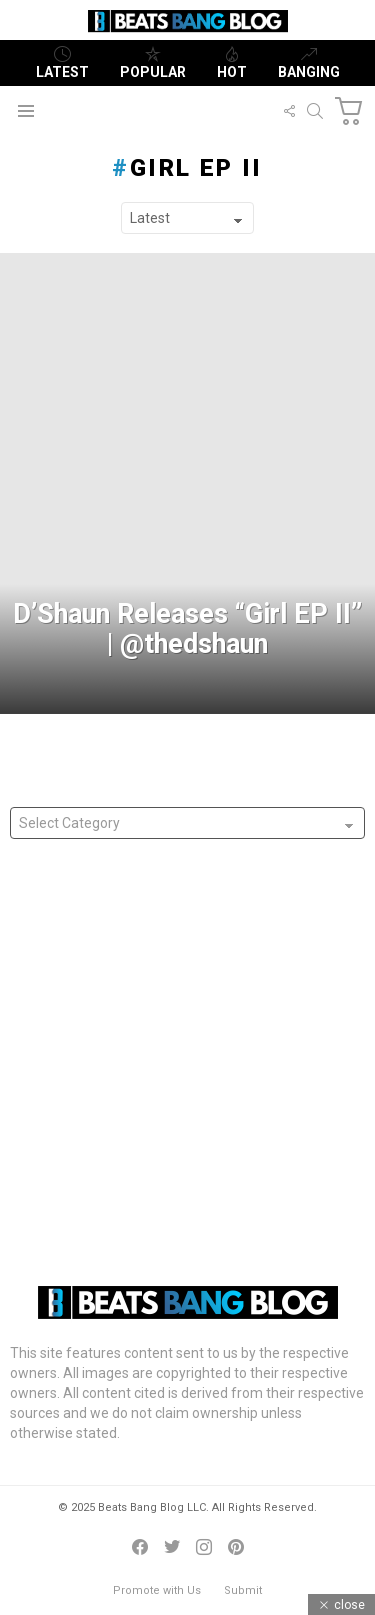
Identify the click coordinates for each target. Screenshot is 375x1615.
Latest (62, 63)
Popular (153, 63)
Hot (232, 63)
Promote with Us (157, 1590)
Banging (309, 63)
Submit (243, 1590)
